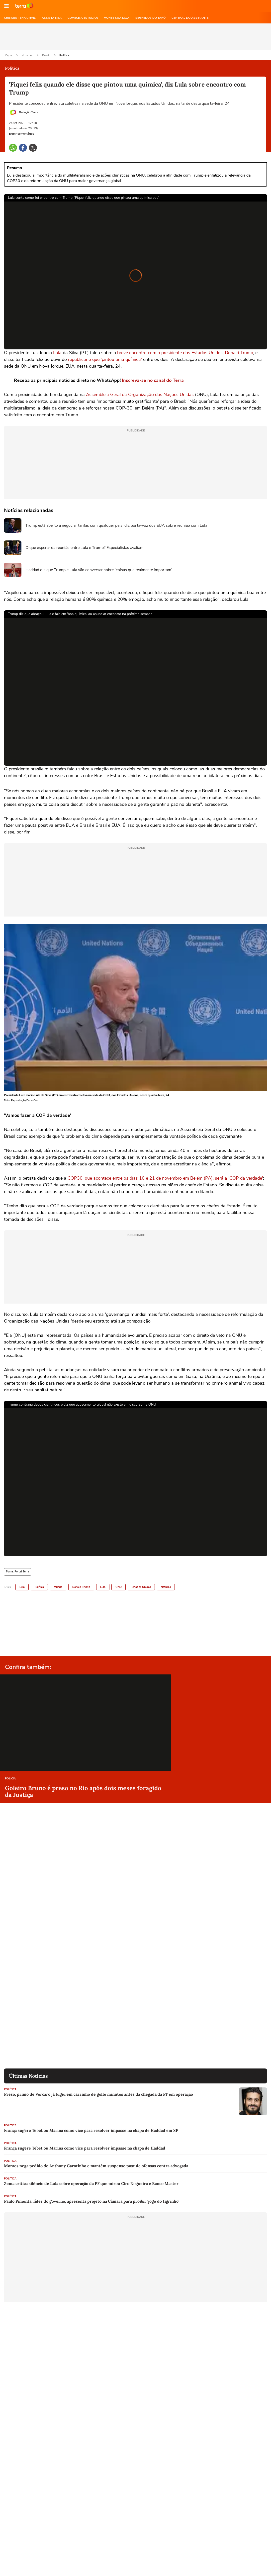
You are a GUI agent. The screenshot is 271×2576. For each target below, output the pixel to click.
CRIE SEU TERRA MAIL (20, 18)
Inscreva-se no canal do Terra (153, 380)
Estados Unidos (141, 1587)
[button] (6, 5)
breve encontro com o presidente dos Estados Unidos (170, 353)
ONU (118, 1587)
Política (64, 55)
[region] (136, 36)
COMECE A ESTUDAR (83, 18)
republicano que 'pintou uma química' (105, 359)
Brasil (46, 55)
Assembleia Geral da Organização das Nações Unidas (140, 395)
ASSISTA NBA (52, 18)
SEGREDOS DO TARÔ (150, 18)
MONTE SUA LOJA (116, 18)
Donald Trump (239, 353)
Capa (8, 55)
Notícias (27, 55)
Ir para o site (24, 5)
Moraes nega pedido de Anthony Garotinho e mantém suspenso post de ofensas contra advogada (96, 2165)
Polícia (10, 1778)
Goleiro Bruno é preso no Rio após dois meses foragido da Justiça (83, 1791)
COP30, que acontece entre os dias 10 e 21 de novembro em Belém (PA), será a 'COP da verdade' (165, 1178)
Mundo (58, 1587)
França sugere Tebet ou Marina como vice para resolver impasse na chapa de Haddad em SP (91, 2130)
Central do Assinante (190, 18)
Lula (57, 353)
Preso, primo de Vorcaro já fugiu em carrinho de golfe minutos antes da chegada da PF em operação (98, 2094)
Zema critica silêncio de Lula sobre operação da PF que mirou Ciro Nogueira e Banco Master (91, 2183)
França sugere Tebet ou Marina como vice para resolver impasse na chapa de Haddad (84, 2148)
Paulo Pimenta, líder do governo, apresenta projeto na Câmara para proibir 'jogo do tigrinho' (91, 2201)
